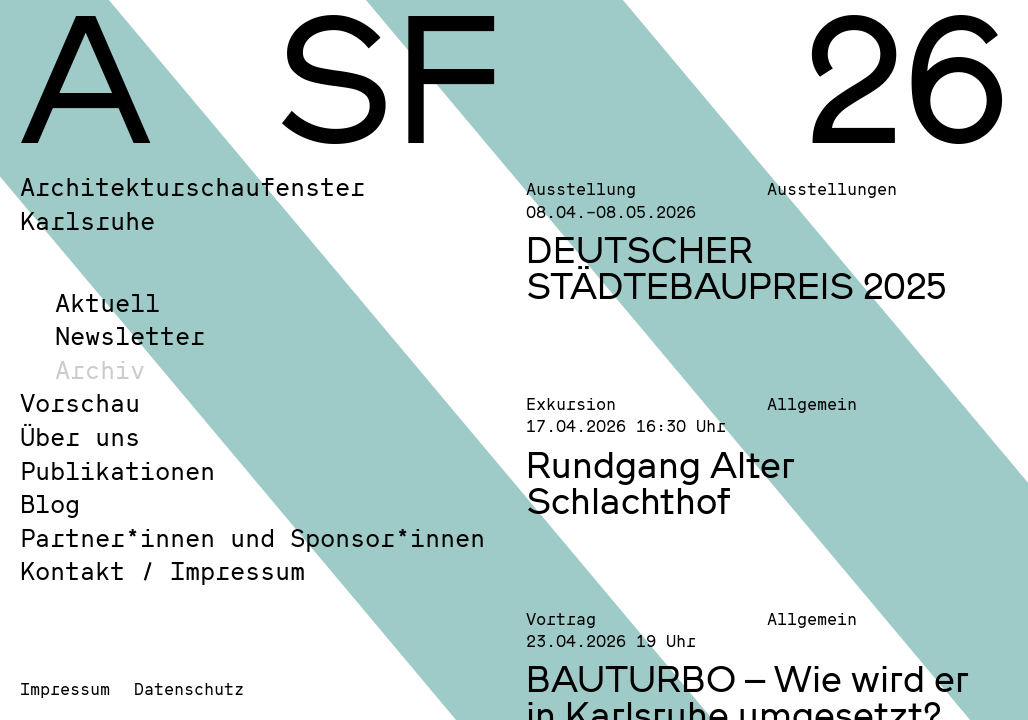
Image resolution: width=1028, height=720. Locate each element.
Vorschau (80, 402)
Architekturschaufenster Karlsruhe (192, 203)
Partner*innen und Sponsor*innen (252, 537)
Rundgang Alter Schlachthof (660, 482)
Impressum (65, 688)
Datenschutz (189, 688)
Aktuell (107, 302)
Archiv (100, 369)
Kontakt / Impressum (162, 570)
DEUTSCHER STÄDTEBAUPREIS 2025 (736, 267)
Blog (50, 503)
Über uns (80, 436)
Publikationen (117, 470)
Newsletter (130, 335)
